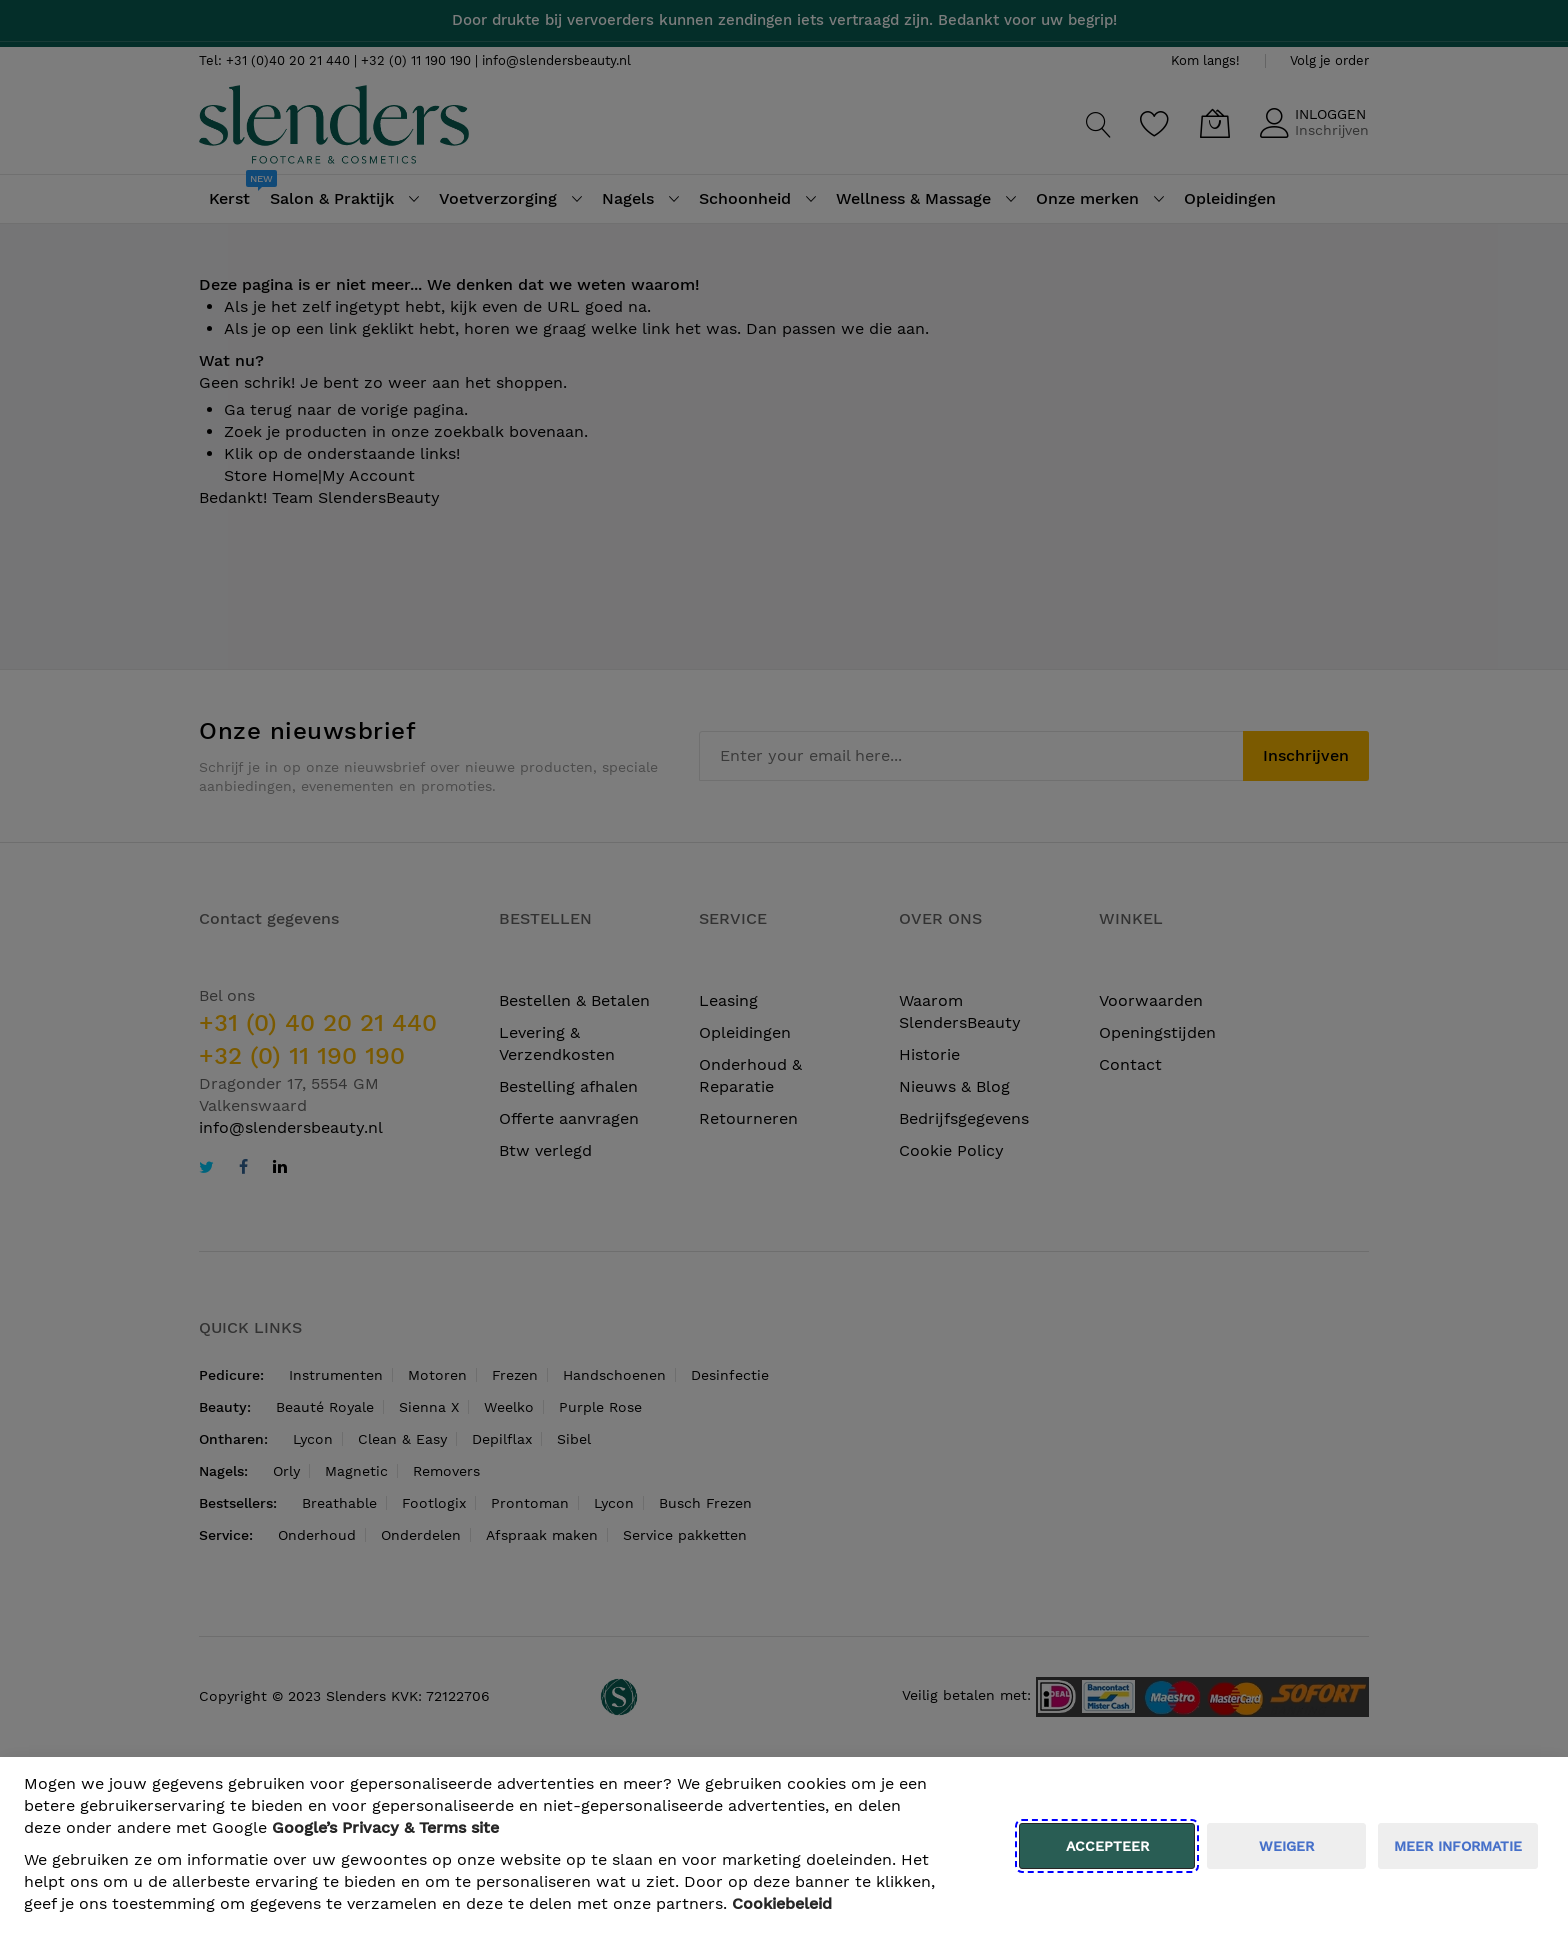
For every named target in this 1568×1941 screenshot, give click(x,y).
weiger (1286, 1846)
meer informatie (1458, 1846)
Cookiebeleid (782, 1903)
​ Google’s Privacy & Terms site (385, 1827)
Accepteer (1107, 1846)
